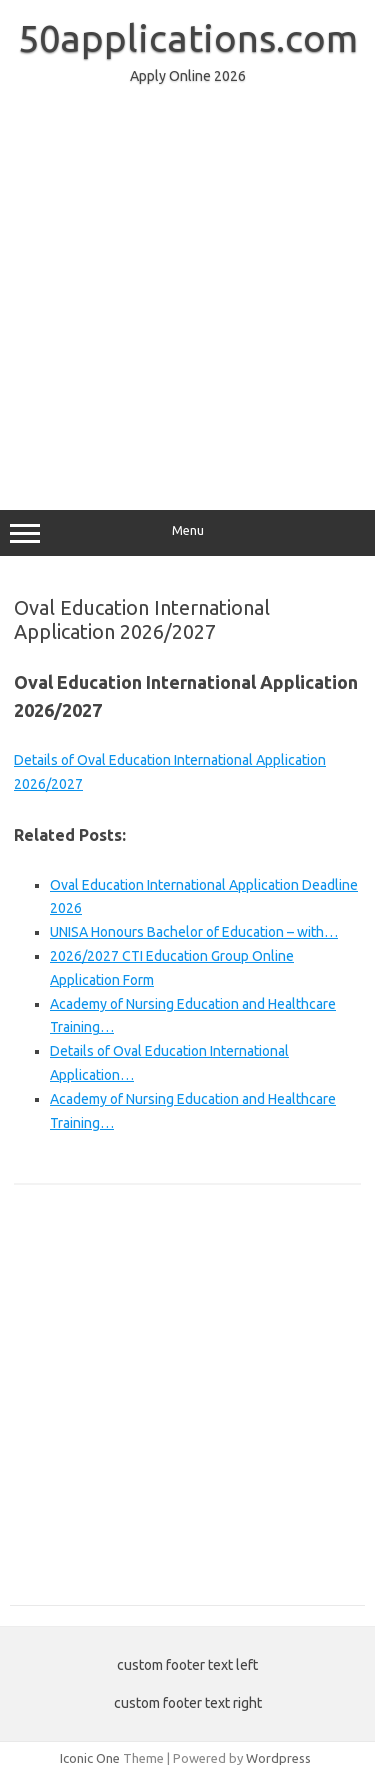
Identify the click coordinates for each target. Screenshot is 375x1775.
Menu (187, 533)
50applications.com (188, 38)
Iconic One (90, 1758)
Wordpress (278, 1758)
